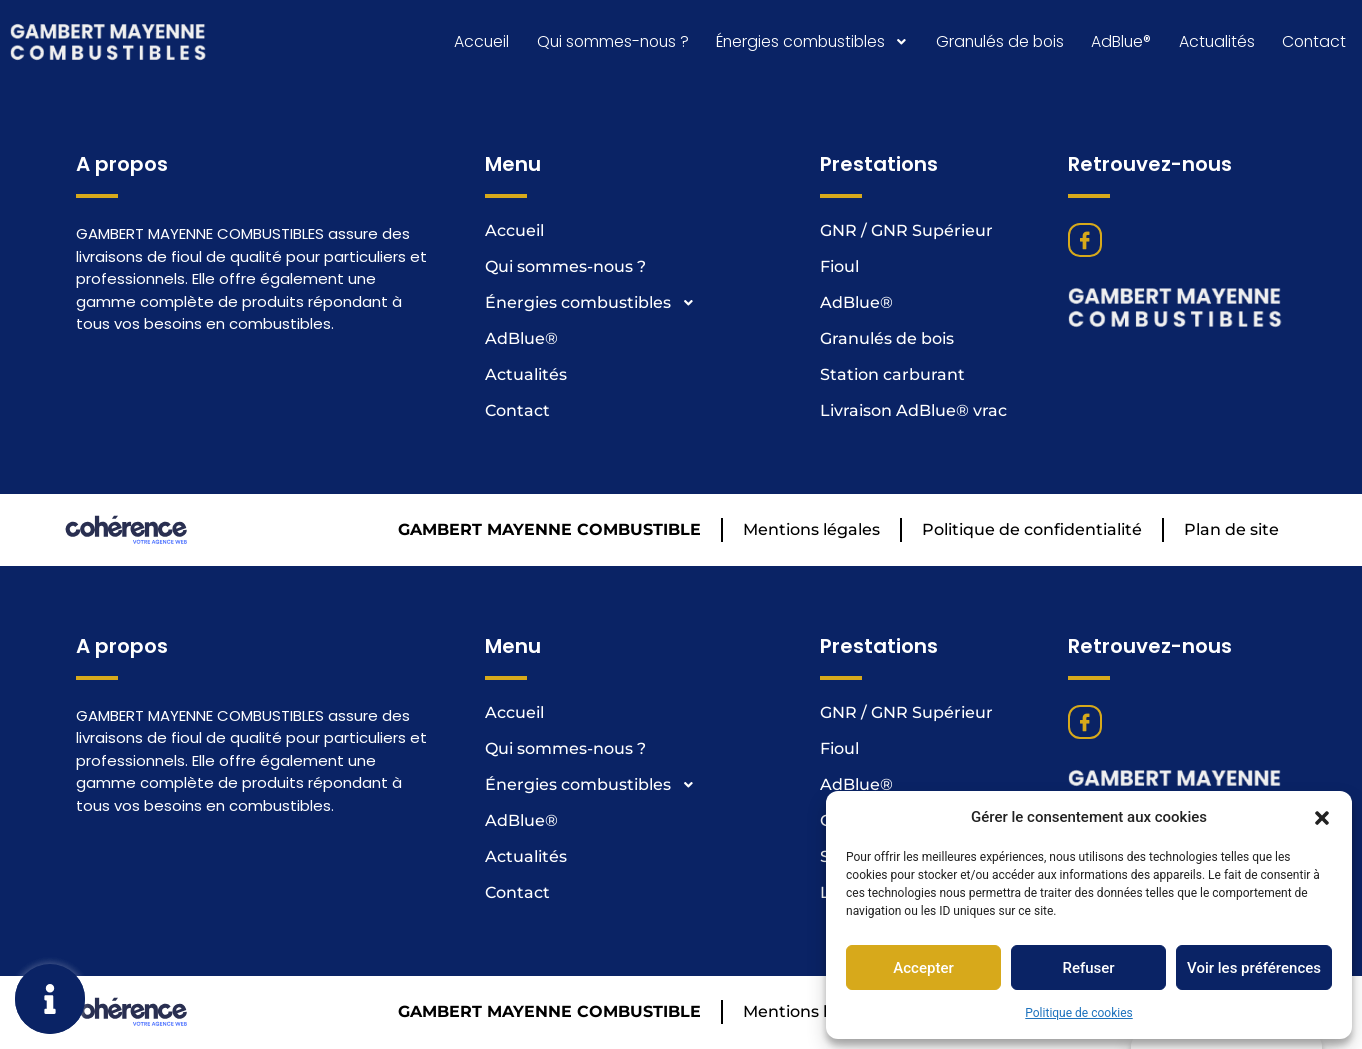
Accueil (473, 42)
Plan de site (1231, 531)
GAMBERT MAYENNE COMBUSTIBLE (549, 531)
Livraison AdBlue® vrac (913, 412)
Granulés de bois (999, 42)
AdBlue (1121, 42)
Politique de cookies (1078, 1013)
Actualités (1216, 42)
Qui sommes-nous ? (605, 42)
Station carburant (892, 376)
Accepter (923, 968)
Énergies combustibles (808, 42)
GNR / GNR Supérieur (906, 232)
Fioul (839, 268)
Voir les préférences (1254, 968)
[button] (1322, 817)
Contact (1314, 42)
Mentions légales (811, 531)
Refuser (1088, 968)
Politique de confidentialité (1032, 531)
